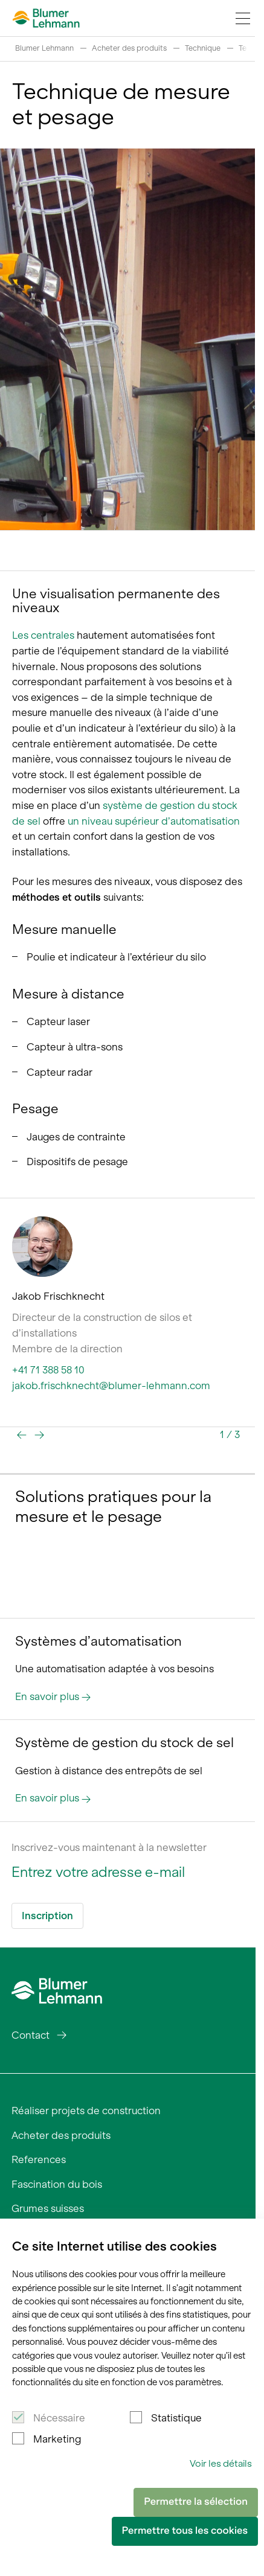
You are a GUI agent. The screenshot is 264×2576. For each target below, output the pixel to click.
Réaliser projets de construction (86, 2111)
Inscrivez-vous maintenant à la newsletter (109, 1847)
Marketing (57, 2439)
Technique (203, 48)
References (38, 2159)
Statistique (176, 2418)
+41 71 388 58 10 (48, 1370)
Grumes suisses (47, 2208)
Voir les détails (221, 2463)
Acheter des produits (129, 48)
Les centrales (43, 635)
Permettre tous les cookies (185, 2531)
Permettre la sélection (196, 2502)
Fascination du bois (56, 2184)
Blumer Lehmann (44, 48)
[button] (21, 1435)
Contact (30, 2035)
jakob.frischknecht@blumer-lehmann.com (111, 1385)
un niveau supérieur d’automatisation (154, 821)
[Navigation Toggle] (243, 18)
